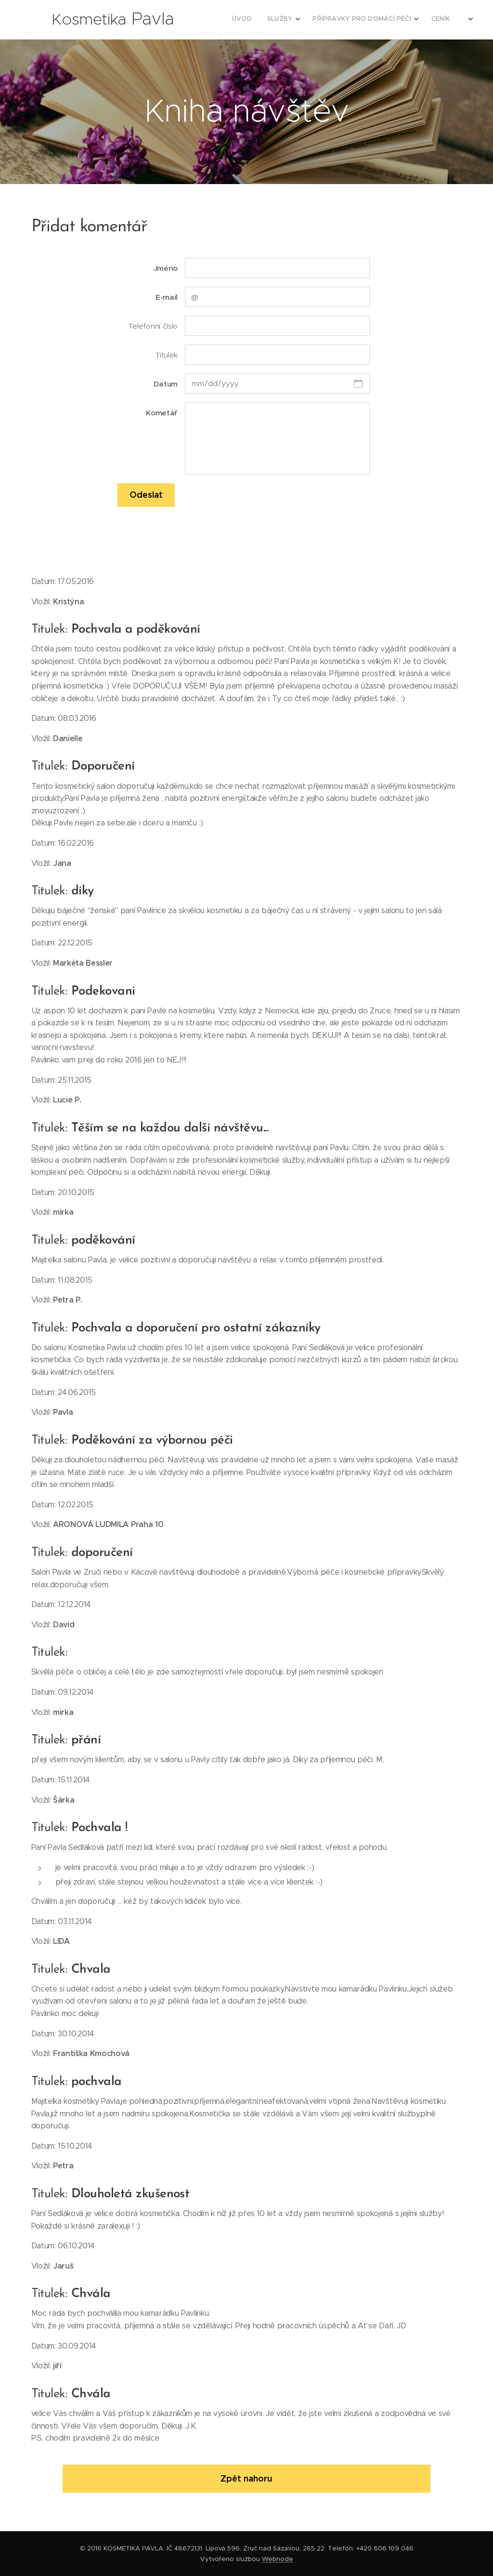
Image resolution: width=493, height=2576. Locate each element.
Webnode (277, 2559)
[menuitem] (372, 20)
